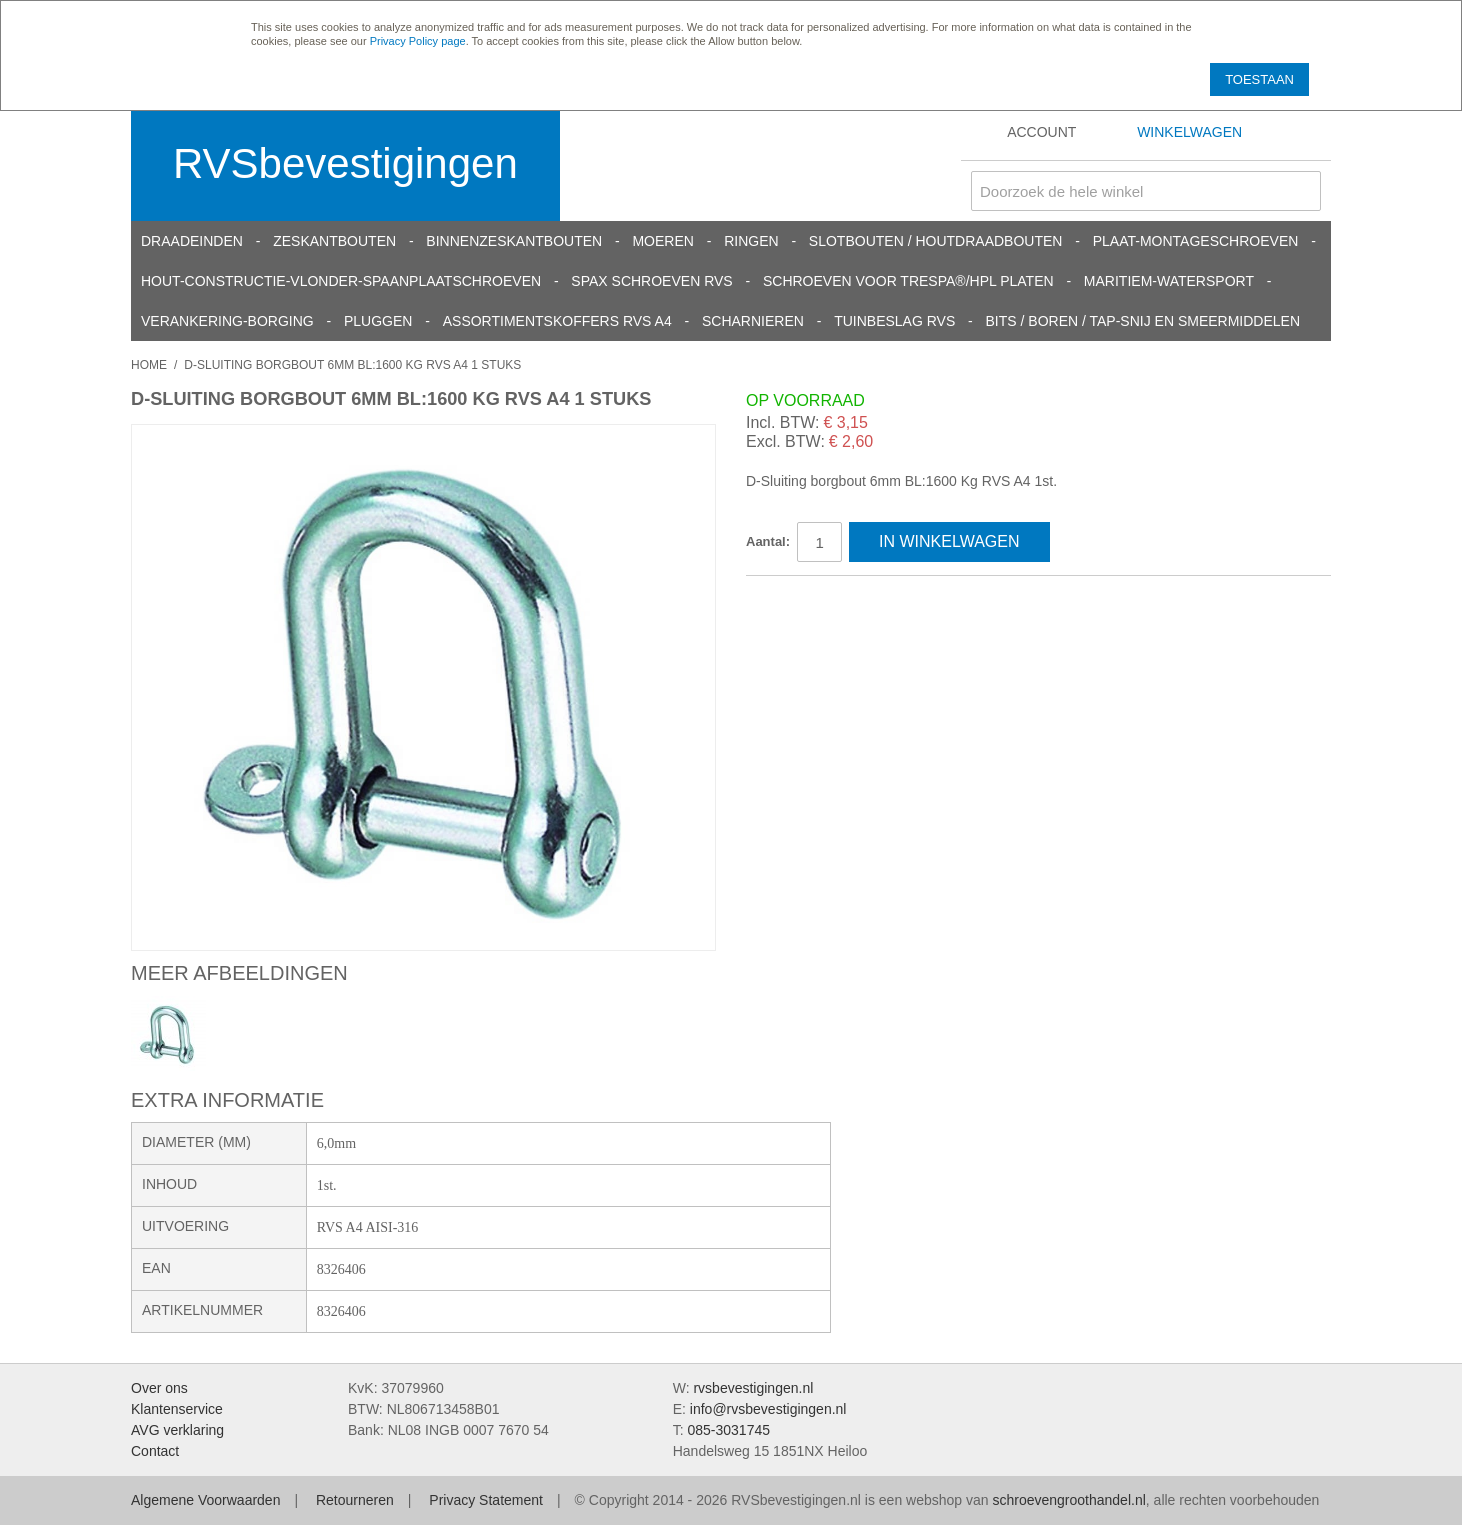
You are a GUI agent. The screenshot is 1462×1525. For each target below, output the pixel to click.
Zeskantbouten (334, 241)
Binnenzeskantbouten (514, 241)
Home (149, 365)
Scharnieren (753, 321)
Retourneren (355, 1500)
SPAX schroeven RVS (651, 281)
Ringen (751, 241)
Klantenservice (177, 1409)
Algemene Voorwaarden (205, 1500)
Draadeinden (192, 241)
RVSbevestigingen (345, 163)
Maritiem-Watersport (1169, 281)
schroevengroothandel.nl (1068, 1500)
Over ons (159, 1388)
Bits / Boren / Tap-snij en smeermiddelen (1143, 321)
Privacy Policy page (418, 41)
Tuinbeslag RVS (894, 321)
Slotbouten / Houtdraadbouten (936, 241)
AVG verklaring (177, 1430)
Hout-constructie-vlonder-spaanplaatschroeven (341, 281)
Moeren (662, 241)
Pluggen (378, 321)
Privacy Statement (486, 1500)
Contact (155, 1451)
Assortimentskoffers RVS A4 (557, 321)
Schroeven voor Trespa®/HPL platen (908, 281)
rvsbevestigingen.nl (753, 1388)
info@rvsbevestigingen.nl (768, 1409)
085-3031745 (728, 1430)
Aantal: (768, 541)
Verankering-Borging (227, 321)
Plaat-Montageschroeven (1196, 241)
